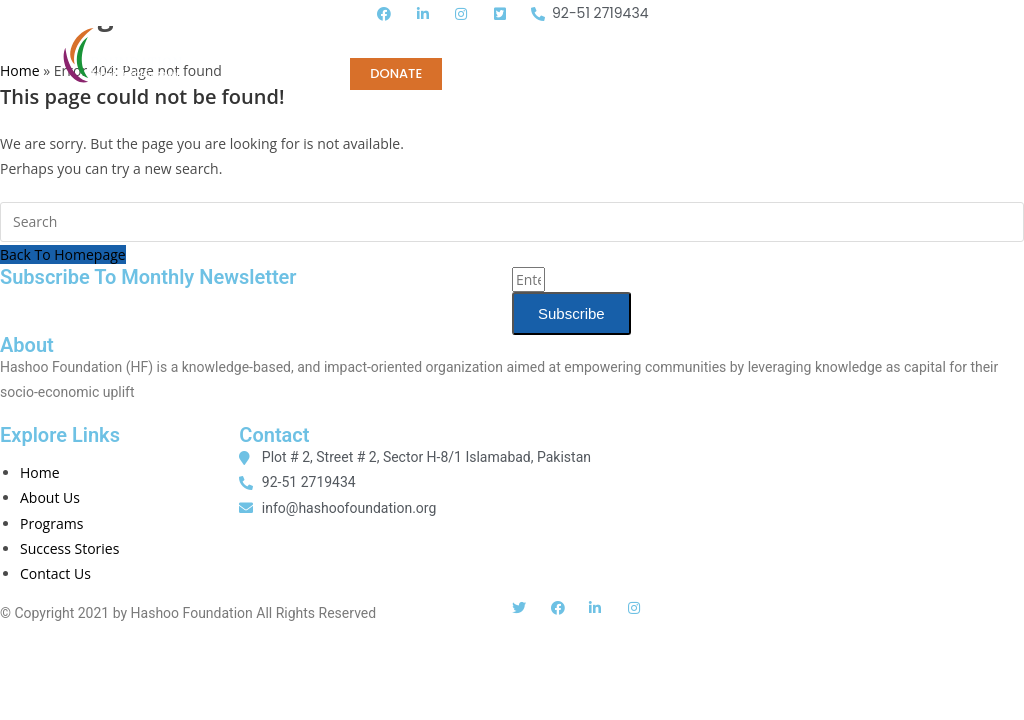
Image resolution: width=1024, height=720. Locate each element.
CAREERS (762, 41)
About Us (50, 497)
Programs (51, 523)
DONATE (396, 73)
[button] (985, 46)
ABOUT (269, 41)
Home (349, 41)
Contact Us (55, 573)
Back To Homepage (63, 254)
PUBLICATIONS (567, 41)
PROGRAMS (445, 41)
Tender (854, 41)
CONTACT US (289, 73)
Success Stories (69, 548)
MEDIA (674, 41)
